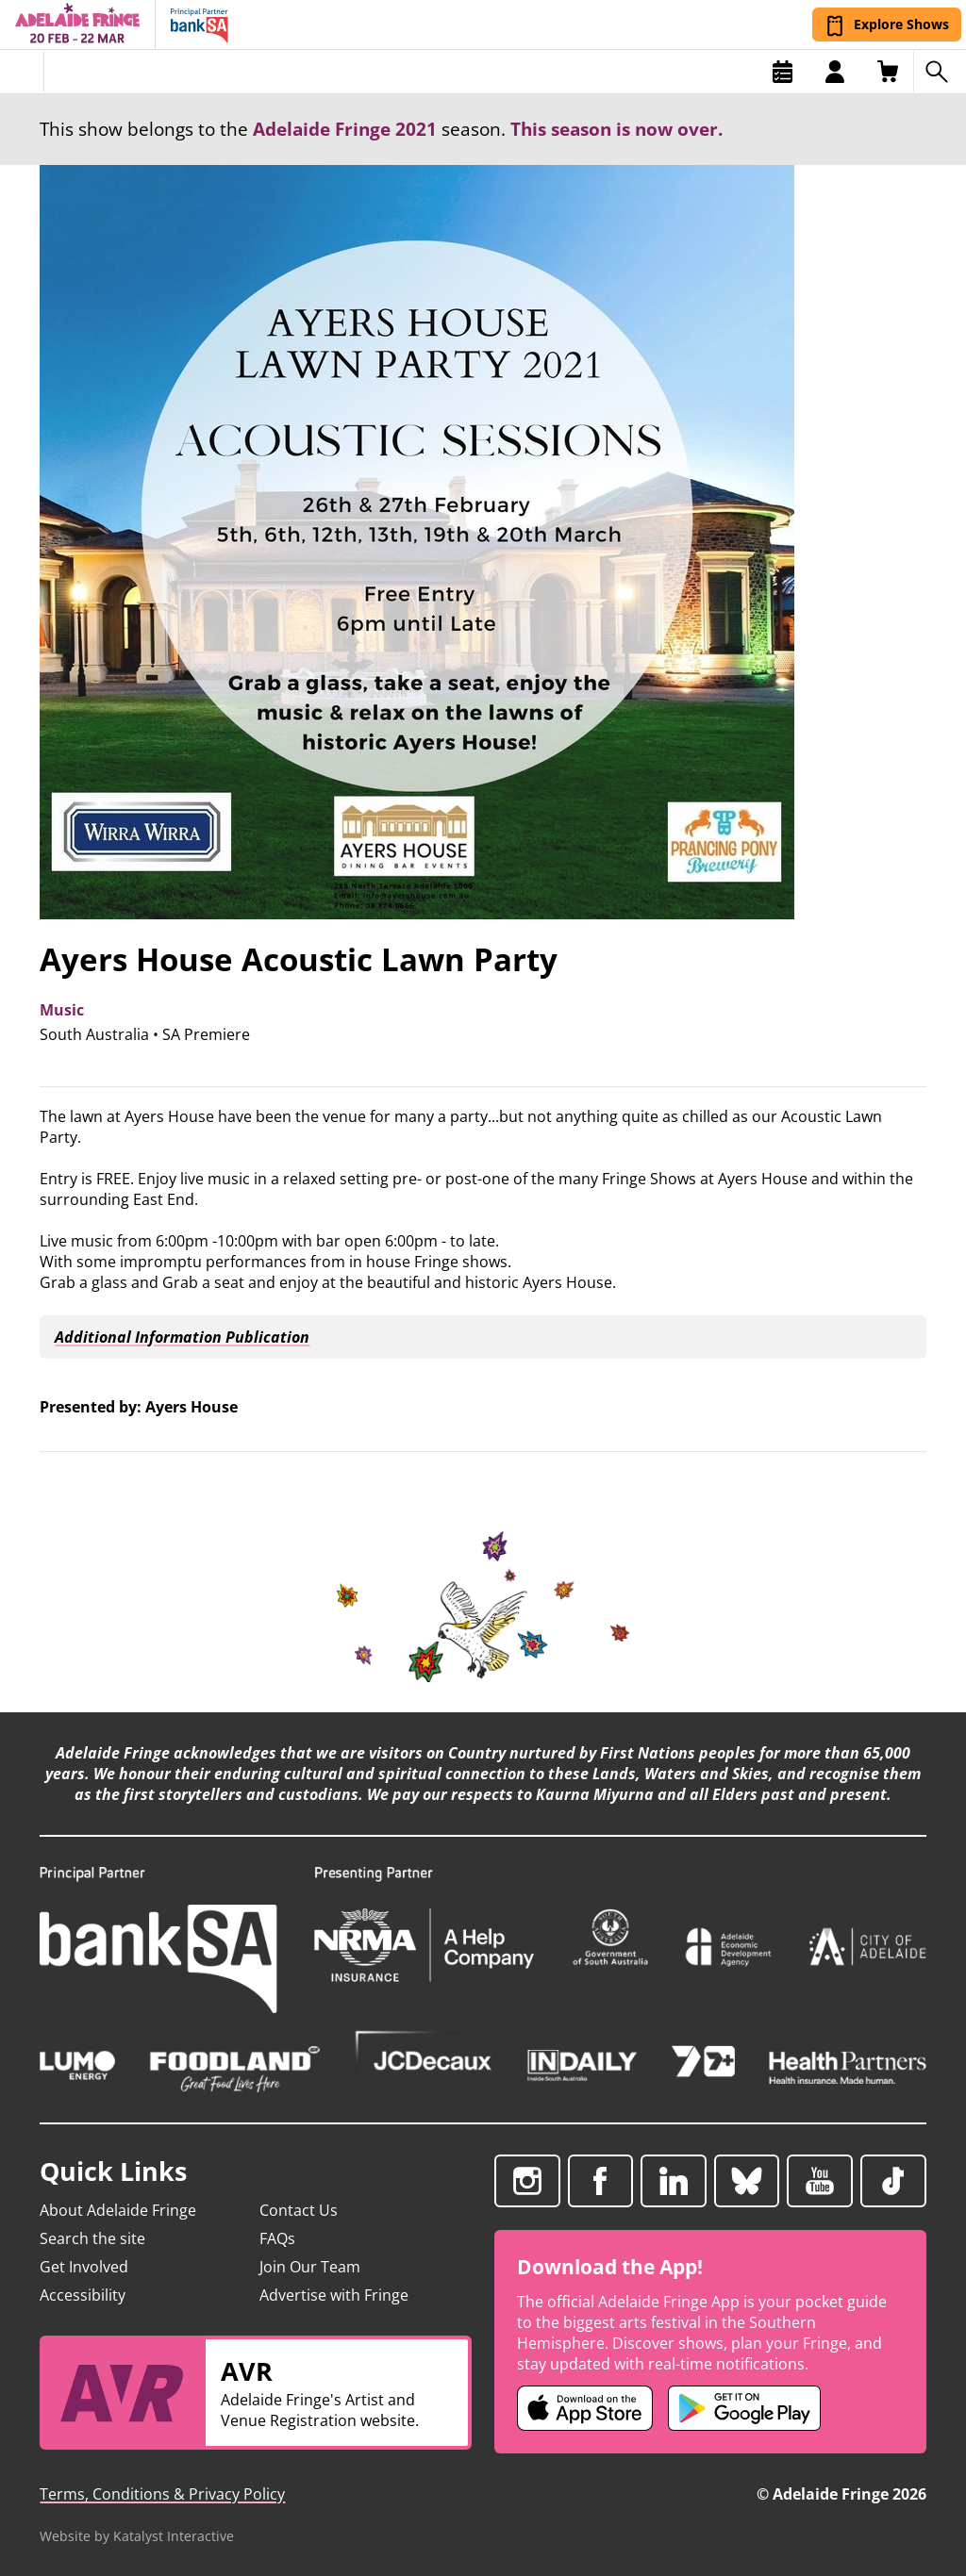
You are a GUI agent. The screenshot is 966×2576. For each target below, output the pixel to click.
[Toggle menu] (22, 71)
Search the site (92, 2238)
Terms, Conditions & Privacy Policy (162, 2494)
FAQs (277, 2238)
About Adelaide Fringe (118, 2210)
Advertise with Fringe (333, 2295)
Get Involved (84, 2266)
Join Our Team (309, 2266)
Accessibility (82, 2295)
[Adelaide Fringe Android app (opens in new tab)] (744, 2408)
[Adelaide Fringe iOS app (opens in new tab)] (585, 2408)
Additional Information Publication (179, 1337)
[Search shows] (939, 71)
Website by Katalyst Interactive (137, 2536)
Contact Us (298, 2210)
